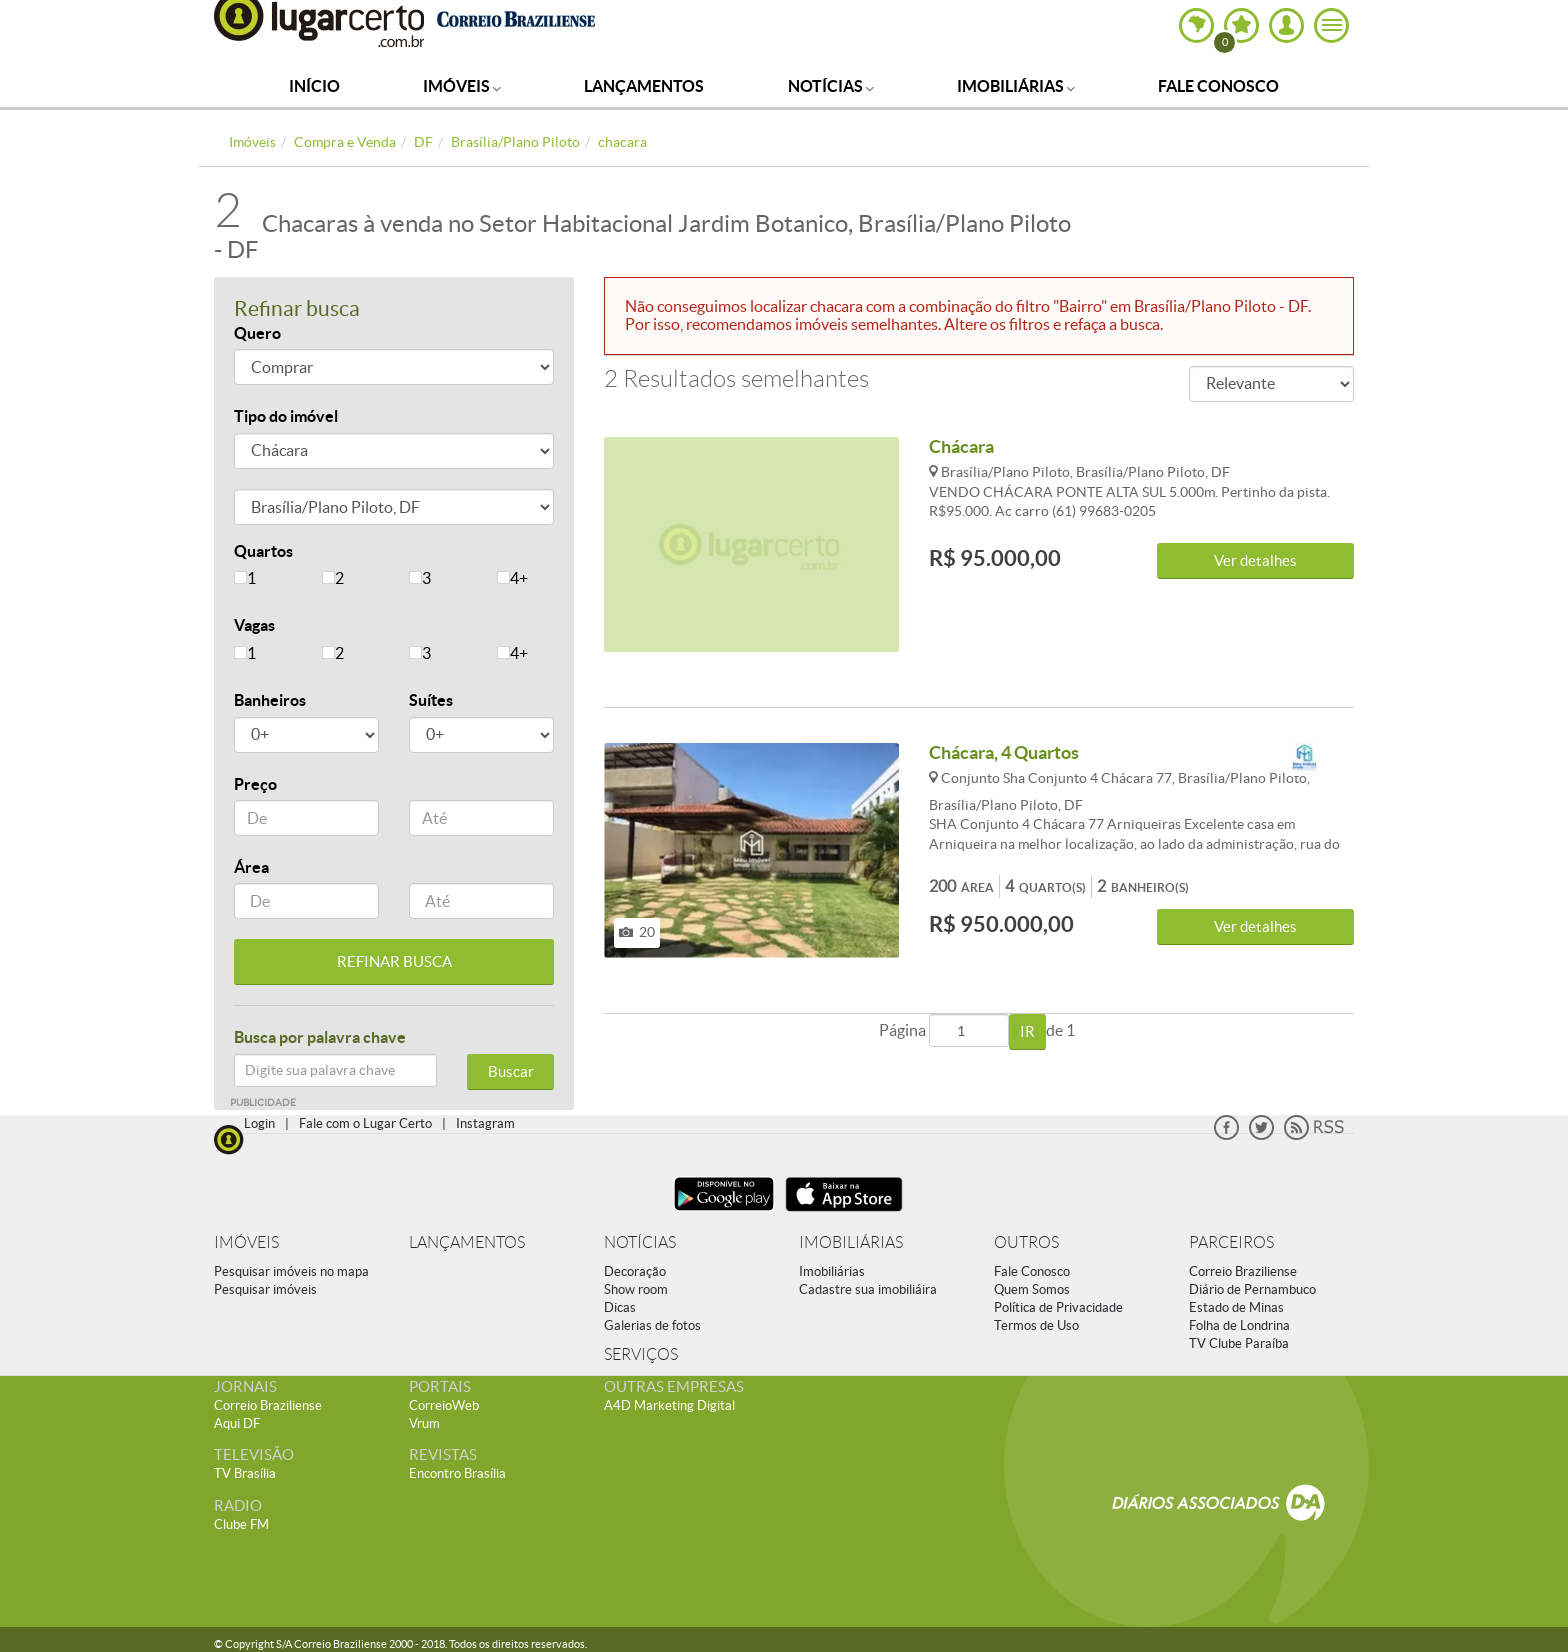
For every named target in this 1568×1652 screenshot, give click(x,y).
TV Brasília (245, 1473)
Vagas (254, 625)
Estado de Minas (1236, 1307)
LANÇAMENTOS (467, 1242)
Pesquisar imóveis (265, 1289)
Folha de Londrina (1239, 1325)
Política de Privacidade (1058, 1307)
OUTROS (1026, 1242)
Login (259, 1123)
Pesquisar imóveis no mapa (291, 1271)
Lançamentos (644, 86)
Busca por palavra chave (320, 1037)
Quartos (263, 551)
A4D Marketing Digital (669, 1405)
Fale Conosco (1218, 86)
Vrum (424, 1423)
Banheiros (270, 700)
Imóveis (462, 86)
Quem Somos (1032, 1289)
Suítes (431, 700)
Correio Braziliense (1243, 1271)
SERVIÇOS (641, 1354)
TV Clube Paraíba (1239, 1343)
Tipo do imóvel (286, 416)
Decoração (635, 1271)
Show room (636, 1289)
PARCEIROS (1231, 1242)
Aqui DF (237, 1423)
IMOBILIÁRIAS (851, 1242)
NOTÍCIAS (640, 1242)
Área (251, 867)
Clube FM (241, 1524)
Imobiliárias (1016, 86)
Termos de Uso (1036, 1325)
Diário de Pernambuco (1252, 1289)
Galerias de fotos (652, 1325)
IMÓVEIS (246, 1242)
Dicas (620, 1307)
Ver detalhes (1255, 560)
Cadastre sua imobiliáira (868, 1289)
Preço (255, 784)
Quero (257, 333)
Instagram (485, 1123)
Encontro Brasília (457, 1473)
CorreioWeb (444, 1405)
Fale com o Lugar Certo (365, 1123)
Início (314, 86)
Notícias (831, 86)
